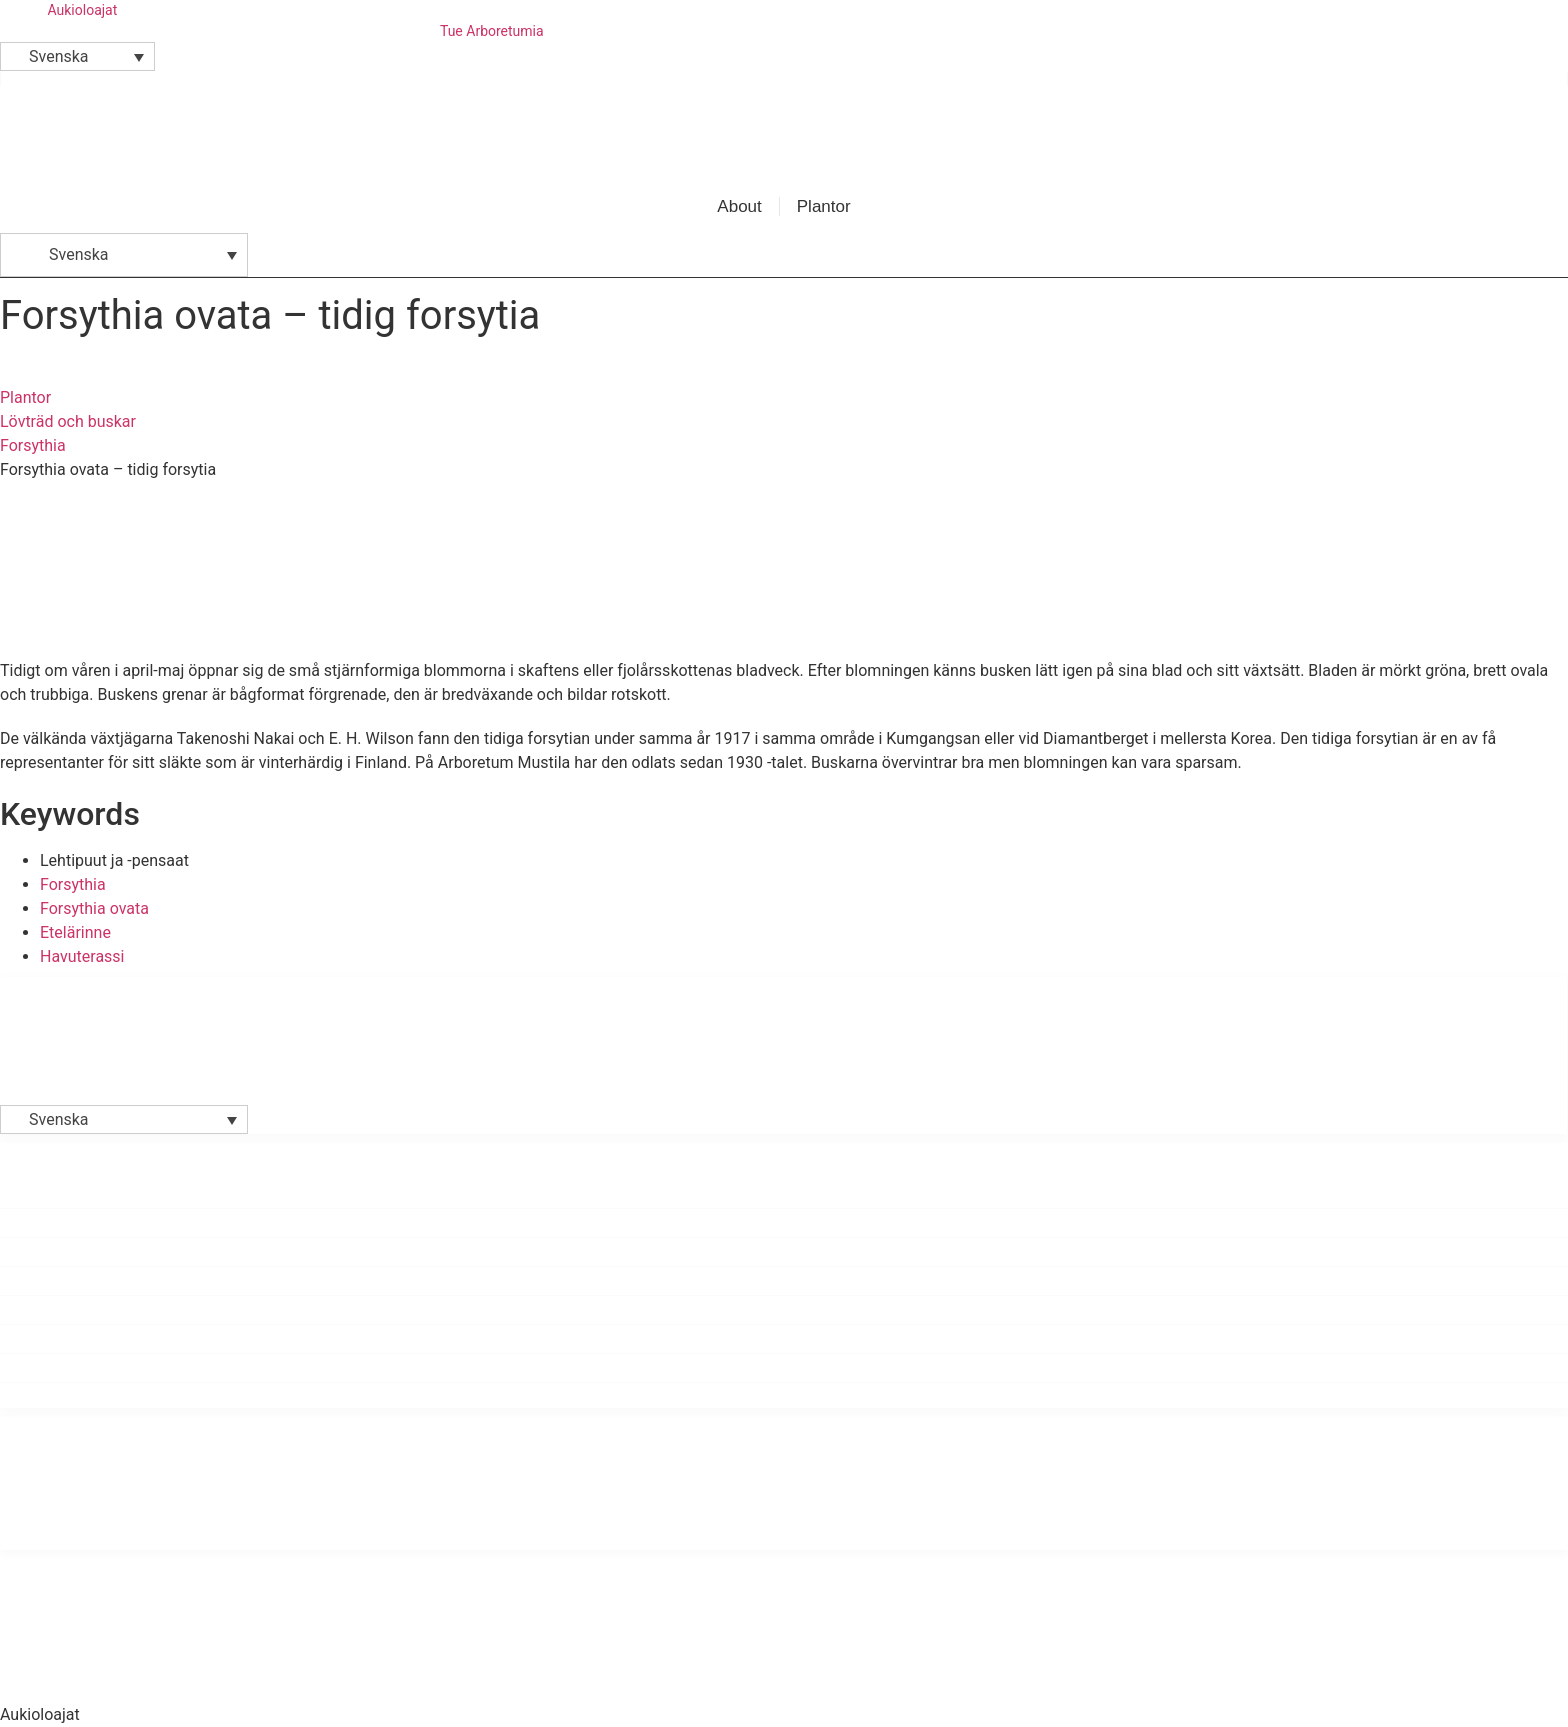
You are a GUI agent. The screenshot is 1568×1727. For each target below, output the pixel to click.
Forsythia (33, 445)
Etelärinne (75, 932)
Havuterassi (82, 956)
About (739, 206)
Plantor (824, 206)
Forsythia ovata (94, 908)
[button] (77, 56)
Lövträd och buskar (68, 421)
